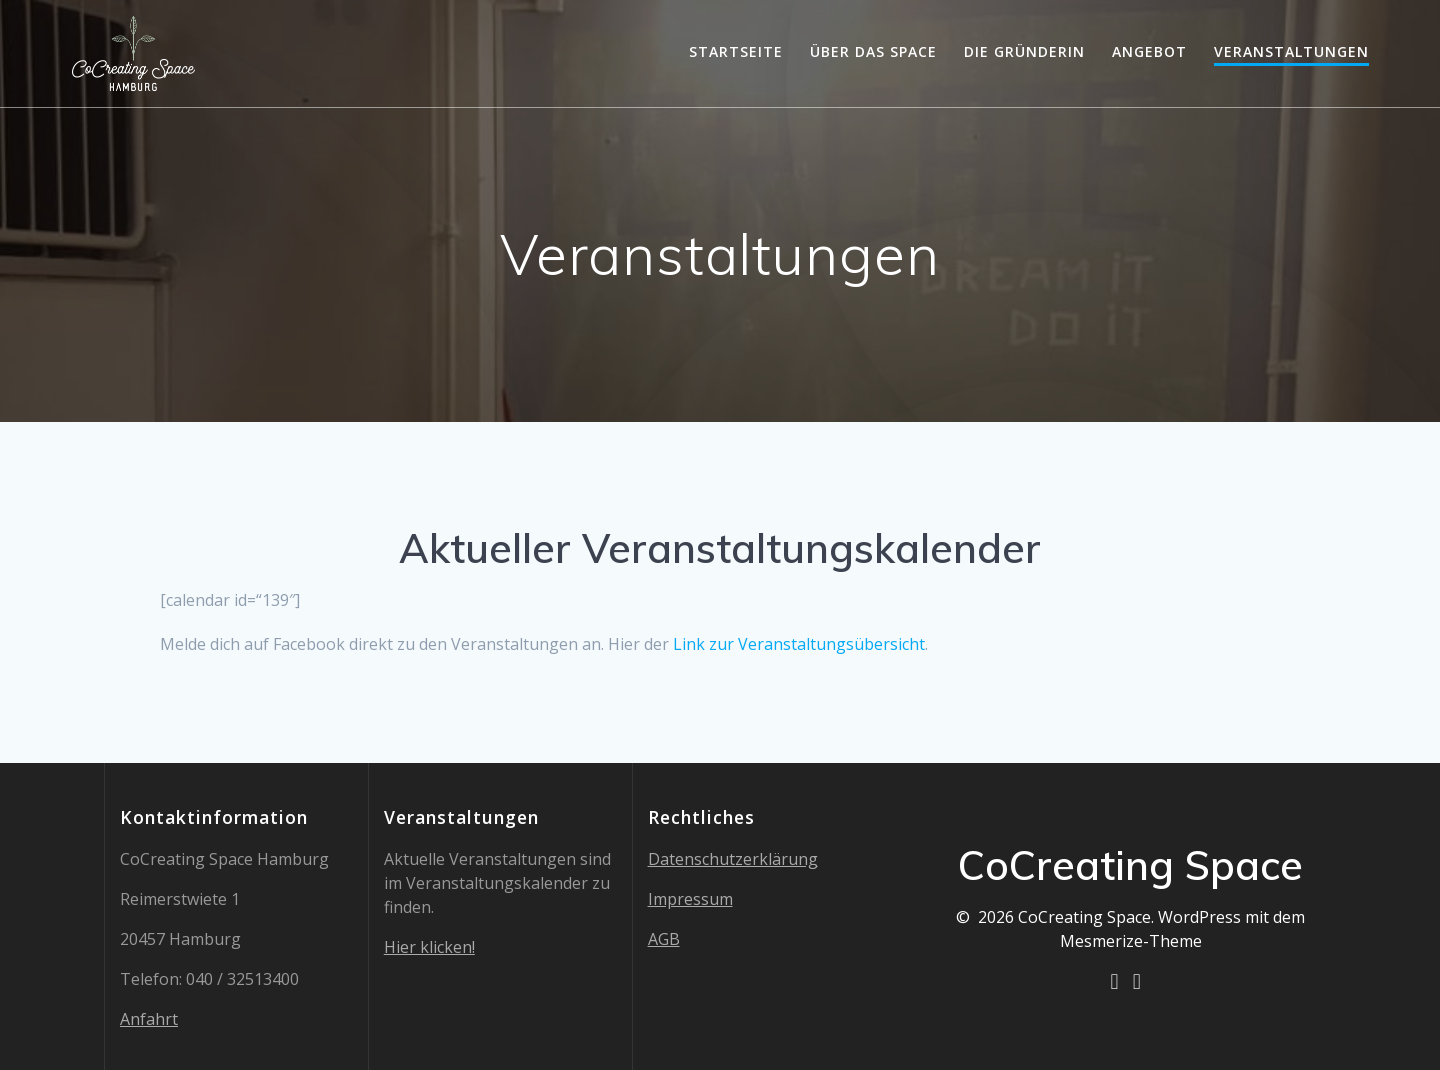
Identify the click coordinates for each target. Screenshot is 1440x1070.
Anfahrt (149, 1019)
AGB (664, 939)
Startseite (736, 51)
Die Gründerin (1024, 51)
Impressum (690, 899)
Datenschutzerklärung (733, 859)
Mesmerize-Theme (1131, 941)
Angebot (1149, 51)
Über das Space (873, 51)
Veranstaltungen (1291, 51)
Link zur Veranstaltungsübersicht (799, 644)
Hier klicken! (429, 947)
